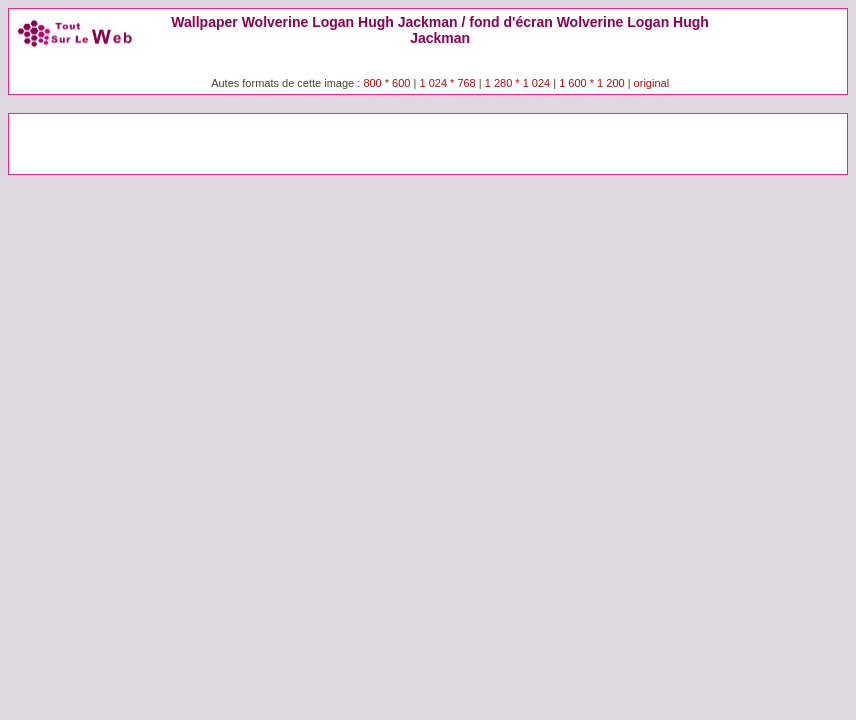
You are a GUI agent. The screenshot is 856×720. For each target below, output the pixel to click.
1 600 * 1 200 (591, 83)
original (651, 83)
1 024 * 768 (448, 83)
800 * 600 (386, 83)
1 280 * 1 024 (517, 83)
